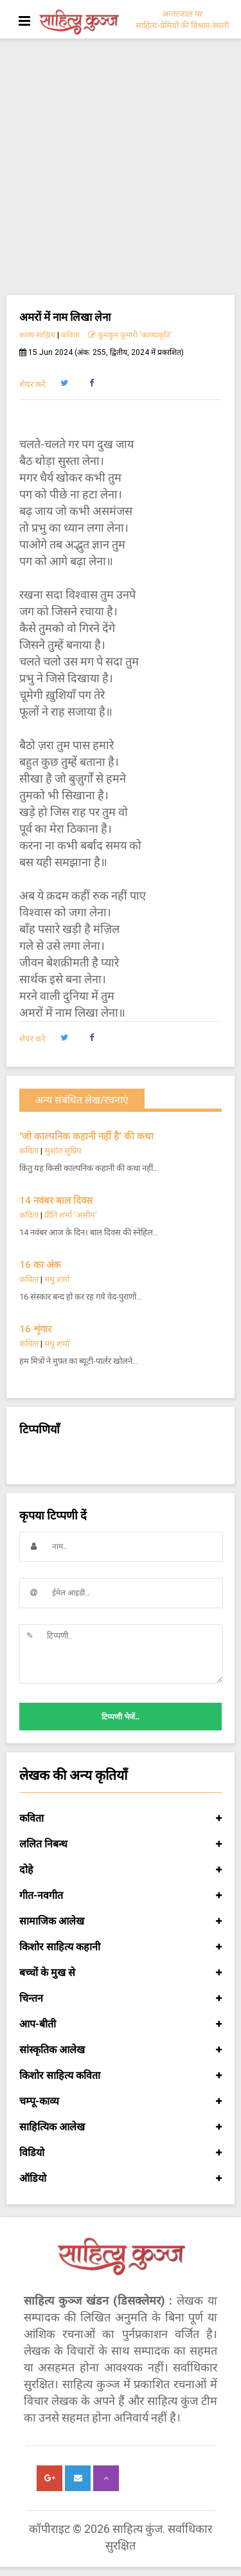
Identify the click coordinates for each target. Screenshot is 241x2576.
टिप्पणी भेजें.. (120, 1716)
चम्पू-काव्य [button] (120, 2101)
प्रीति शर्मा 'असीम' (70, 1215)
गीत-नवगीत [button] (120, 1896)
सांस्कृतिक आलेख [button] (120, 2050)
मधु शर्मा (56, 1279)
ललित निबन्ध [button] (120, 1844)
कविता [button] (120, 1818)
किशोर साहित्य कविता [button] (120, 2076)
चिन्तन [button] (120, 1998)
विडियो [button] (120, 2153)
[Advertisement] (120, 168)
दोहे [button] (120, 1870)
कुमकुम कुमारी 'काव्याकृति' (130, 335)
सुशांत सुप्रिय (63, 1151)
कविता (70, 335)
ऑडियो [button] (120, 2178)
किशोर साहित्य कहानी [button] (120, 1947)
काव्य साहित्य (37, 335)
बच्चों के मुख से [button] (120, 1973)
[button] (64, 383)
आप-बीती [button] (120, 2024)
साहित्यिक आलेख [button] (120, 2127)
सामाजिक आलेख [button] (120, 1921)
